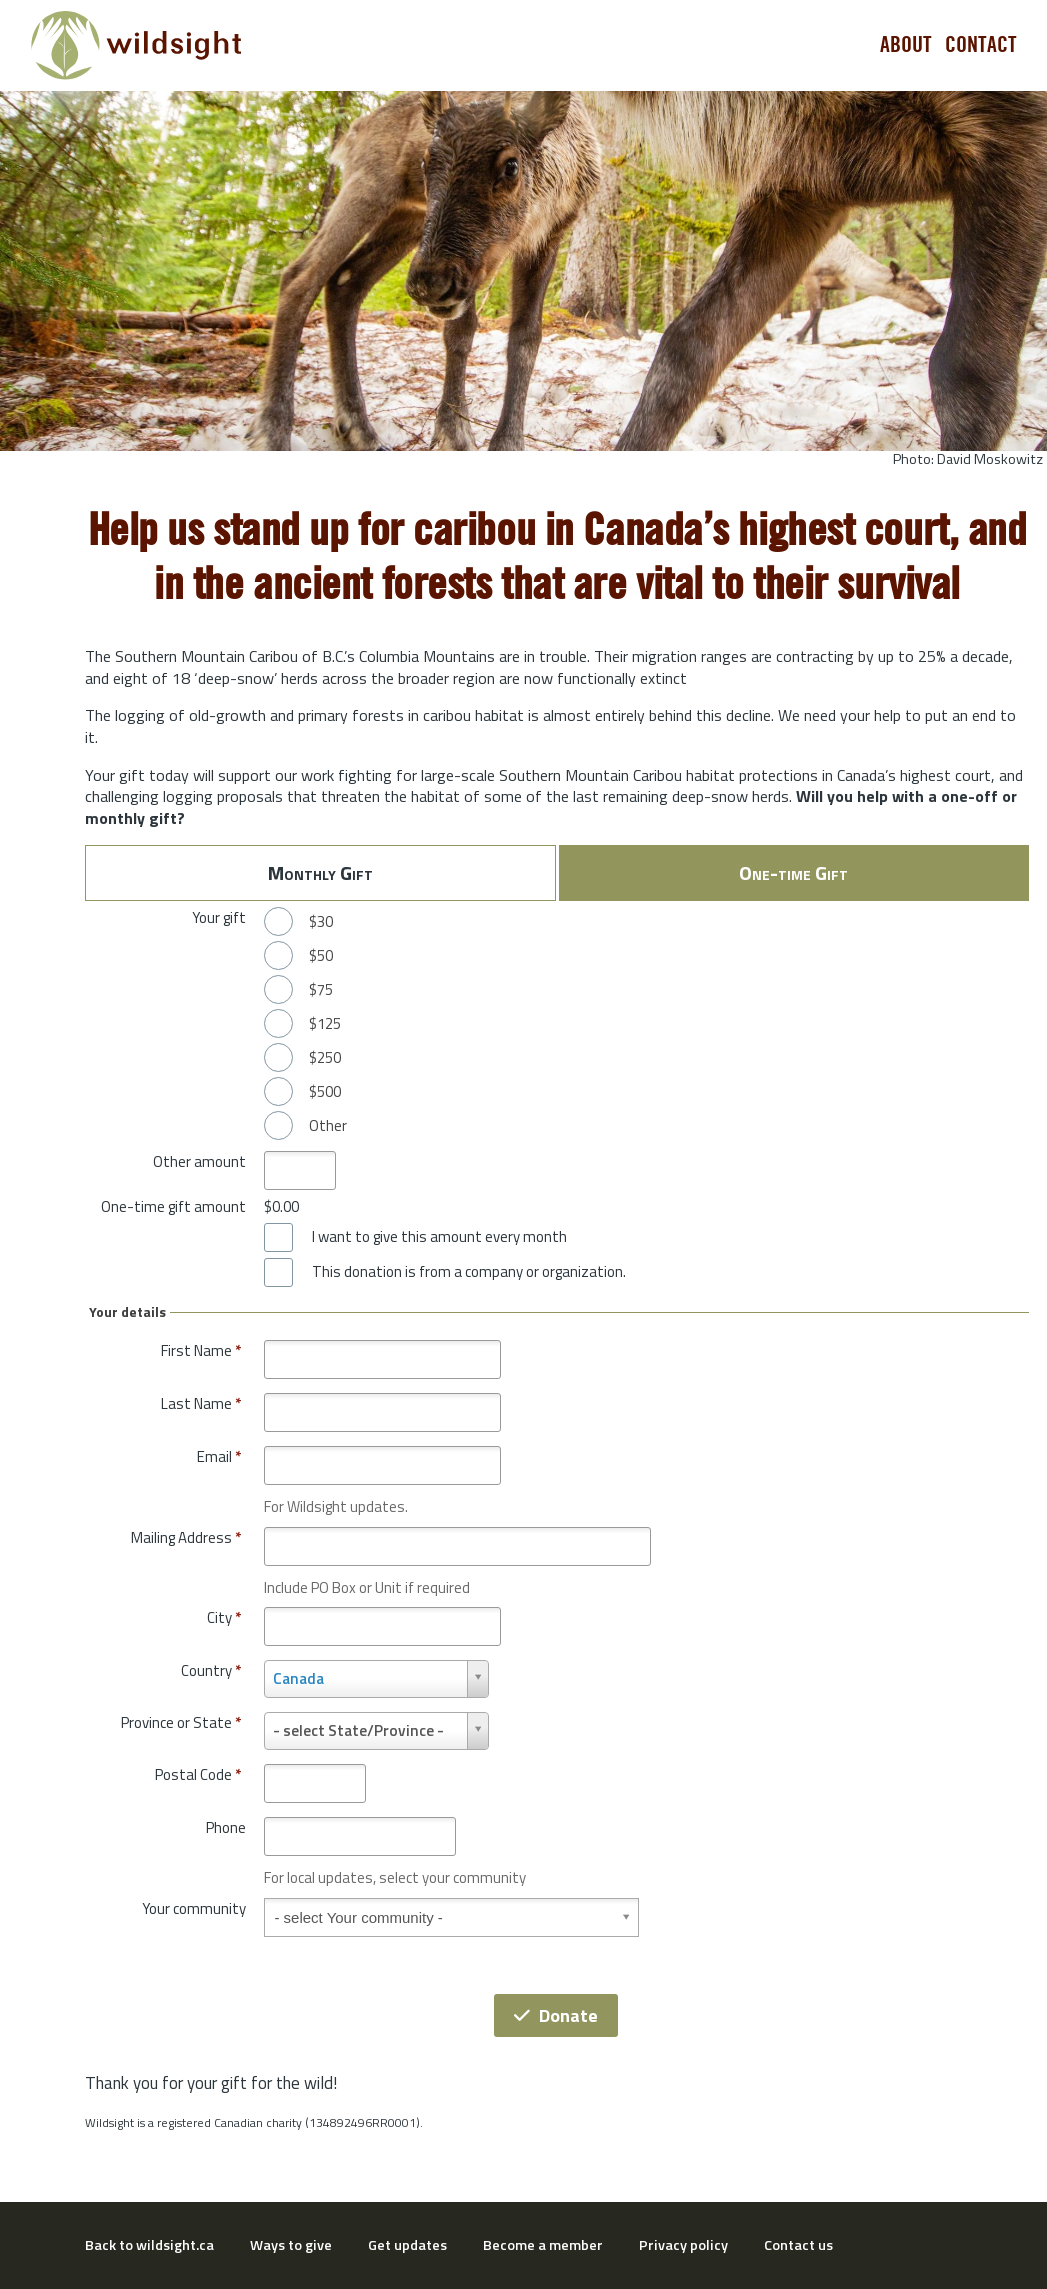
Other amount (199, 1161)
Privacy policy (683, 2245)
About (906, 45)
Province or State (181, 1722)
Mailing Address (186, 1537)
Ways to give (291, 2245)
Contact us (798, 2245)
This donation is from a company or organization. (469, 1272)
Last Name (201, 1403)
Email (219, 1456)
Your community (194, 1908)
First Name (201, 1350)
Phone (226, 1827)
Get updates (407, 2245)
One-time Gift (793, 872)
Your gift (219, 917)
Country (211, 1670)
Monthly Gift (320, 872)
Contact (981, 45)
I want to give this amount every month (439, 1237)
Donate (556, 2015)
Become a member (543, 2245)
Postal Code (198, 1774)
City (224, 1617)
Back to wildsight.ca (149, 2245)
